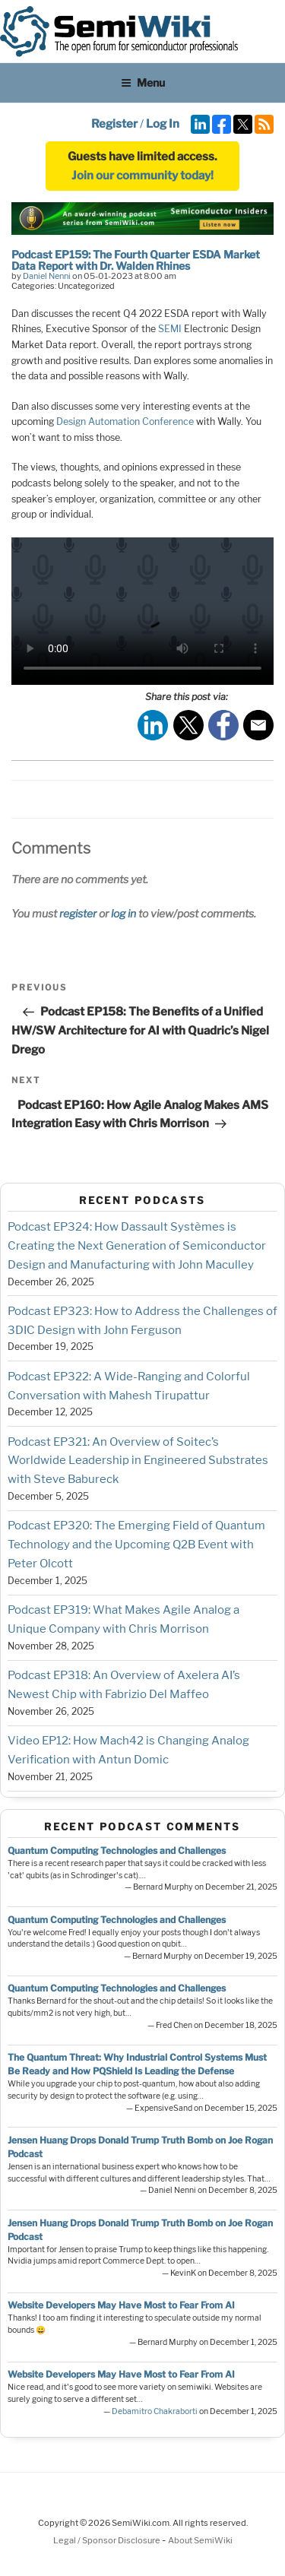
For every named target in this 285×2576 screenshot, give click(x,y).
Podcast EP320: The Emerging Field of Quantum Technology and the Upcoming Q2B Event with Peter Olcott (136, 1544)
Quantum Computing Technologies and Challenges (117, 1850)
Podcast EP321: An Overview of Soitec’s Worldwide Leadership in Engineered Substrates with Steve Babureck (138, 1461)
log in (123, 913)
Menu (143, 82)
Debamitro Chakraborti (155, 2411)
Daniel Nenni (47, 276)
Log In (162, 124)
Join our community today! (142, 175)
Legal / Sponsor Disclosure (107, 2540)
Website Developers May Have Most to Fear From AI (121, 2305)
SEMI (170, 328)
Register (114, 124)
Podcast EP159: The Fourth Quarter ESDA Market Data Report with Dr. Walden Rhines (135, 259)
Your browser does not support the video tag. (142, 611)
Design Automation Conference (125, 421)
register (78, 913)
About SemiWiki (200, 2540)
